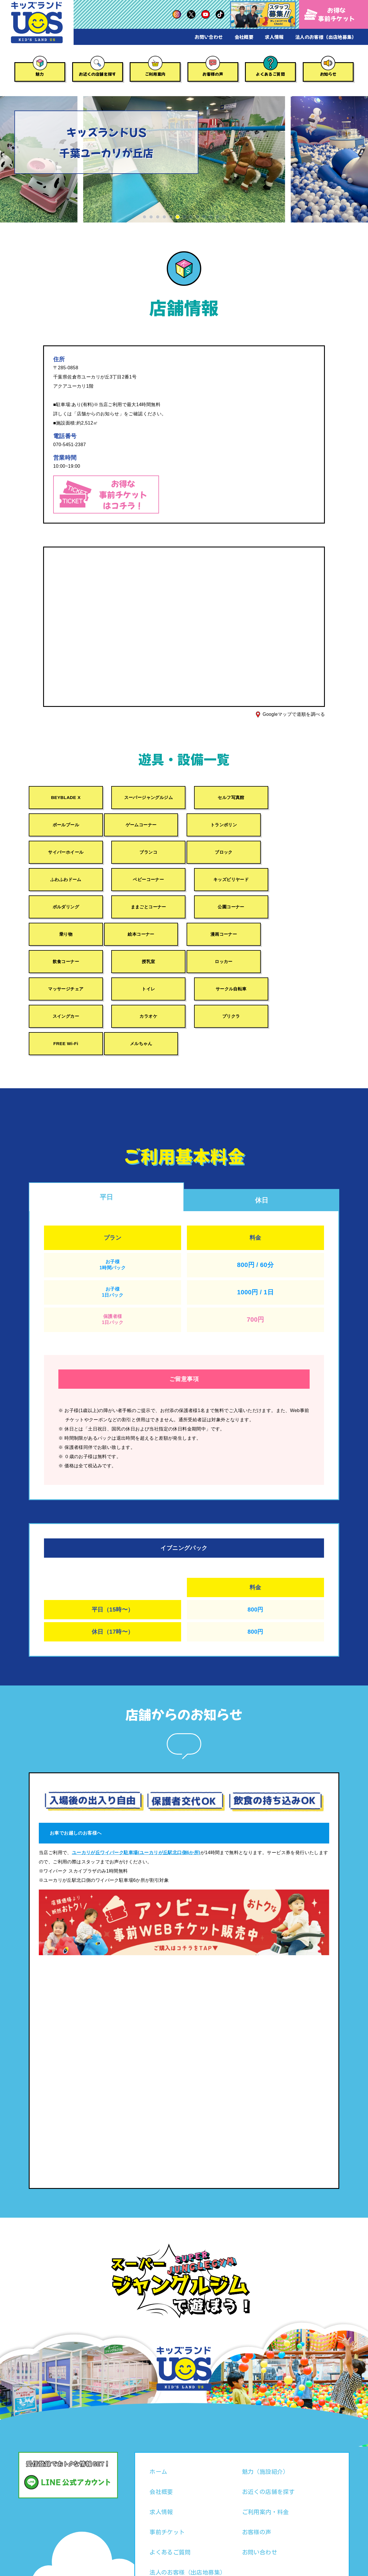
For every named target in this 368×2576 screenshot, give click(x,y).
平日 (106, 1143)
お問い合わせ (209, 36)
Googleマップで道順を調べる (293, 714)
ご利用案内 (155, 74)
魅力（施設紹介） (265, 2419)
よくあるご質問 (270, 74)
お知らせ (328, 74)
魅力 (40, 74)
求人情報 (274, 36)
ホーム (158, 2419)
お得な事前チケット (329, 14)
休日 (262, 1147)
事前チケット (167, 2479)
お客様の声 (212, 74)
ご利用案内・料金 (265, 2459)
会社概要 (244, 36)
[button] (144, 217)
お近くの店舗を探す (97, 74)
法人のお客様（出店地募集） (325, 36)
